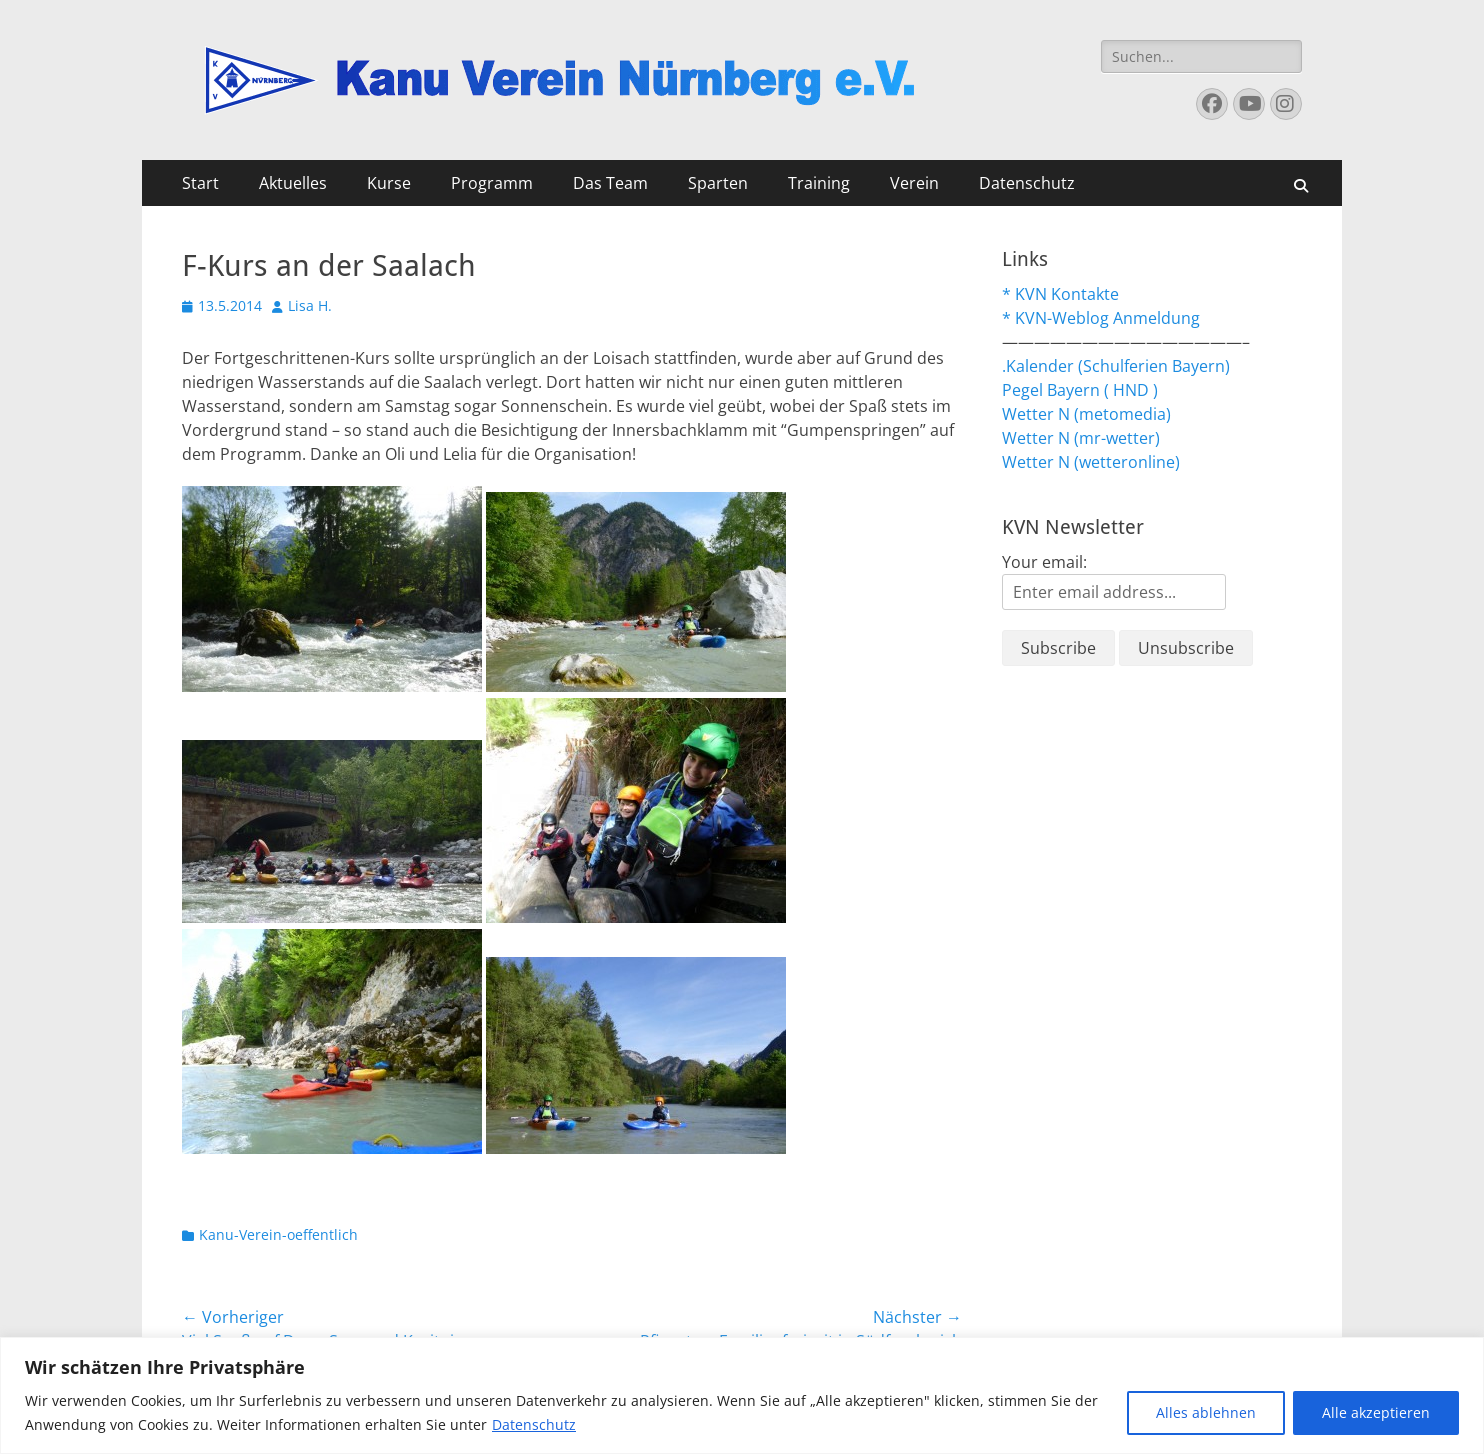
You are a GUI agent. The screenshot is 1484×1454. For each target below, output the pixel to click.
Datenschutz (534, 1424)
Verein (914, 183)
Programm (492, 183)
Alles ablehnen (1206, 1412)
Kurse (389, 183)
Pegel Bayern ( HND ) (1080, 390)
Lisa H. (310, 305)
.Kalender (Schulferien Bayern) (1116, 366)
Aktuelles (293, 183)
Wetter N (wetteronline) (1091, 462)
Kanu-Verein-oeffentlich (278, 1234)
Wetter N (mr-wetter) (1081, 438)
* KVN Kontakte (1060, 294)
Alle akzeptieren (1376, 1412)
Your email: (1044, 562)
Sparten (718, 183)
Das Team (610, 183)
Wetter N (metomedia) (1086, 414)
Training (819, 183)
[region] (742, 1395)
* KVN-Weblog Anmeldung (1101, 318)
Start (200, 183)
